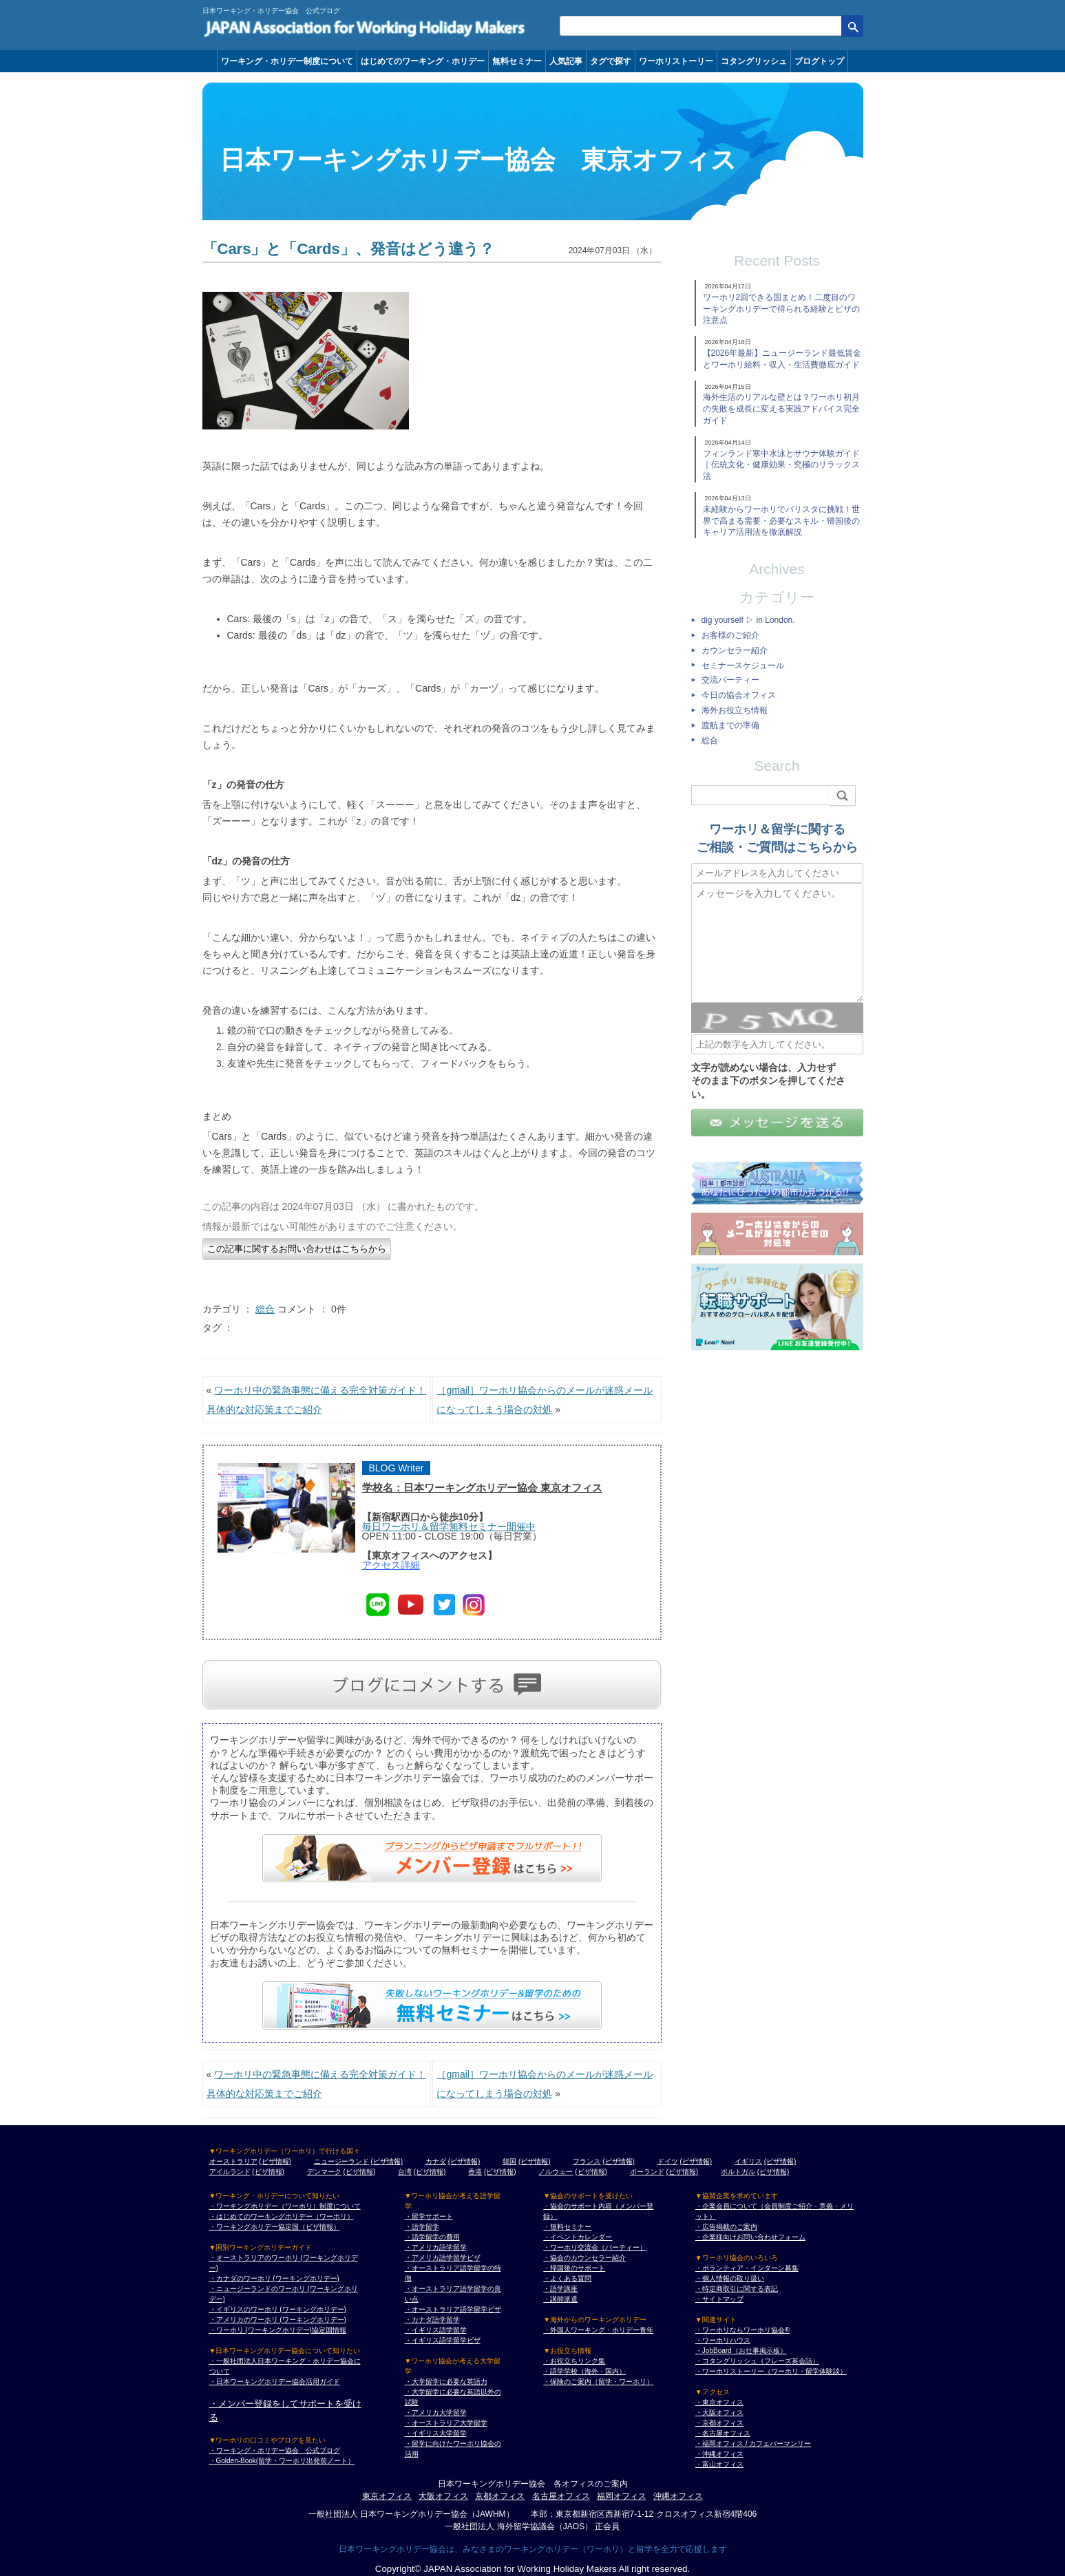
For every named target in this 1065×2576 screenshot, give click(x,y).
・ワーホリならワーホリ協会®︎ (742, 2330)
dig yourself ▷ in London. (748, 620)
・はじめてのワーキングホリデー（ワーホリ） (281, 2216)
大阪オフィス (443, 2496)
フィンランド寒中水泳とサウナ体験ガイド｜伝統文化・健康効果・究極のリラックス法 (781, 465)
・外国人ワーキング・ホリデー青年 (598, 2330)
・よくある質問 (567, 2278)
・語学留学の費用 (432, 2237)
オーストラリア (233, 2161)
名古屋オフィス (561, 2496)
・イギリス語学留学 (436, 2330)
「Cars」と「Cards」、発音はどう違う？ (348, 248)
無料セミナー (517, 61)
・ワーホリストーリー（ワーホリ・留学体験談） (771, 2371)
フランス (586, 2161)
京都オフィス (500, 2496)
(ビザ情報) (275, 2161)
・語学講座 (560, 2288)
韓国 (509, 2161)
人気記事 (565, 61)
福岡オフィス (621, 2496)
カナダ (435, 2161)
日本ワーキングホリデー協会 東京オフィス (478, 160)
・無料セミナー (567, 2227)
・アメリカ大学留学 (436, 2412)
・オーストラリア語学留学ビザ (453, 2309)
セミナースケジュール (743, 665)
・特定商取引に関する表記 (736, 2288)
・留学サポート (429, 2216)
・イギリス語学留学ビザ (443, 2340)
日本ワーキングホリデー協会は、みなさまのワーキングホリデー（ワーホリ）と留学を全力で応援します (533, 2549)
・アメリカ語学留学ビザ (443, 2257)
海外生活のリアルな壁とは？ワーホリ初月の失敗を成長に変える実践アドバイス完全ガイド (781, 408)
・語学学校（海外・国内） (584, 2371)
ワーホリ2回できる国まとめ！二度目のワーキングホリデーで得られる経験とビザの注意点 (781, 309)
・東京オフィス (719, 2402)
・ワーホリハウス (722, 2340)
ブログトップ (819, 61)
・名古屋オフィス (722, 2433)
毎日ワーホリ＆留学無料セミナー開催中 (449, 1526)
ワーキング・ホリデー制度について (287, 61)
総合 (265, 1308)
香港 (475, 2171)
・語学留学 (422, 2227)
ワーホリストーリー (676, 61)
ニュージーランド (341, 2161)
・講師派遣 (560, 2299)
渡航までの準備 (730, 725)
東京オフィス (387, 2496)
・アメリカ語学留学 (436, 2247)
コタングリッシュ (754, 61)
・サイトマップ (719, 2299)
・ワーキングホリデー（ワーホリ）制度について (285, 2206)
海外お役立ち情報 (735, 710)
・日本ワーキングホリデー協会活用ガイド (274, 2381)
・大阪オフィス (719, 2412)
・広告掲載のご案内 (726, 2227)
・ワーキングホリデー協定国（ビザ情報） (274, 2227)
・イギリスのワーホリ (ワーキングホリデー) (277, 2309)
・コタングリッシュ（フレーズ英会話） (757, 2361)
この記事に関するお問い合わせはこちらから (296, 1249)
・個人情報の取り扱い (729, 2278)
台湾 (405, 2171)
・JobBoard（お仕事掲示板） (741, 2350)
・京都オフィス (719, 2423)
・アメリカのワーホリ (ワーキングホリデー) (277, 2319)
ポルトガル (738, 2171)
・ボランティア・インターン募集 (747, 2268)
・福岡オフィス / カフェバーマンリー (753, 2443)
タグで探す (610, 61)
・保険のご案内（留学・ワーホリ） (598, 2381)
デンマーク (324, 2171)
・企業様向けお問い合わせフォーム (750, 2237)
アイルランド (230, 2171)
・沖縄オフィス (719, 2454)
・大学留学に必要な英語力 (446, 2381)
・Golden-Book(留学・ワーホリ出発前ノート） (282, 2461)
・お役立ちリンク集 (574, 2361)
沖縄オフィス (678, 2496)
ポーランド (647, 2171)
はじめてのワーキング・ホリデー (423, 61)
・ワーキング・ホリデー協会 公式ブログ (274, 2450)
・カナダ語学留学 (432, 2319)
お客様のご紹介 (730, 635)
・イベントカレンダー (577, 2237)
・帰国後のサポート (574, 2268)
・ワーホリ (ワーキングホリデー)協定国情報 (277, 2330)
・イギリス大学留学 (436, 2433)
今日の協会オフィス (739, 695)
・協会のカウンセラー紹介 (584, 2257)
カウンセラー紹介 (735, 650)
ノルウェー (555, 2171)
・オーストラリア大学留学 (446, 2423)
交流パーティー (730, 680)
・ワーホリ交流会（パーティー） (594, 2247)
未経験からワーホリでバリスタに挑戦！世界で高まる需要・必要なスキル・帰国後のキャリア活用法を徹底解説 (781, 520)
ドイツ (667, 2161)
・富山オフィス (719, 2464)
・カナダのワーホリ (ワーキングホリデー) (274, 2278)
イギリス (748, 2161)
